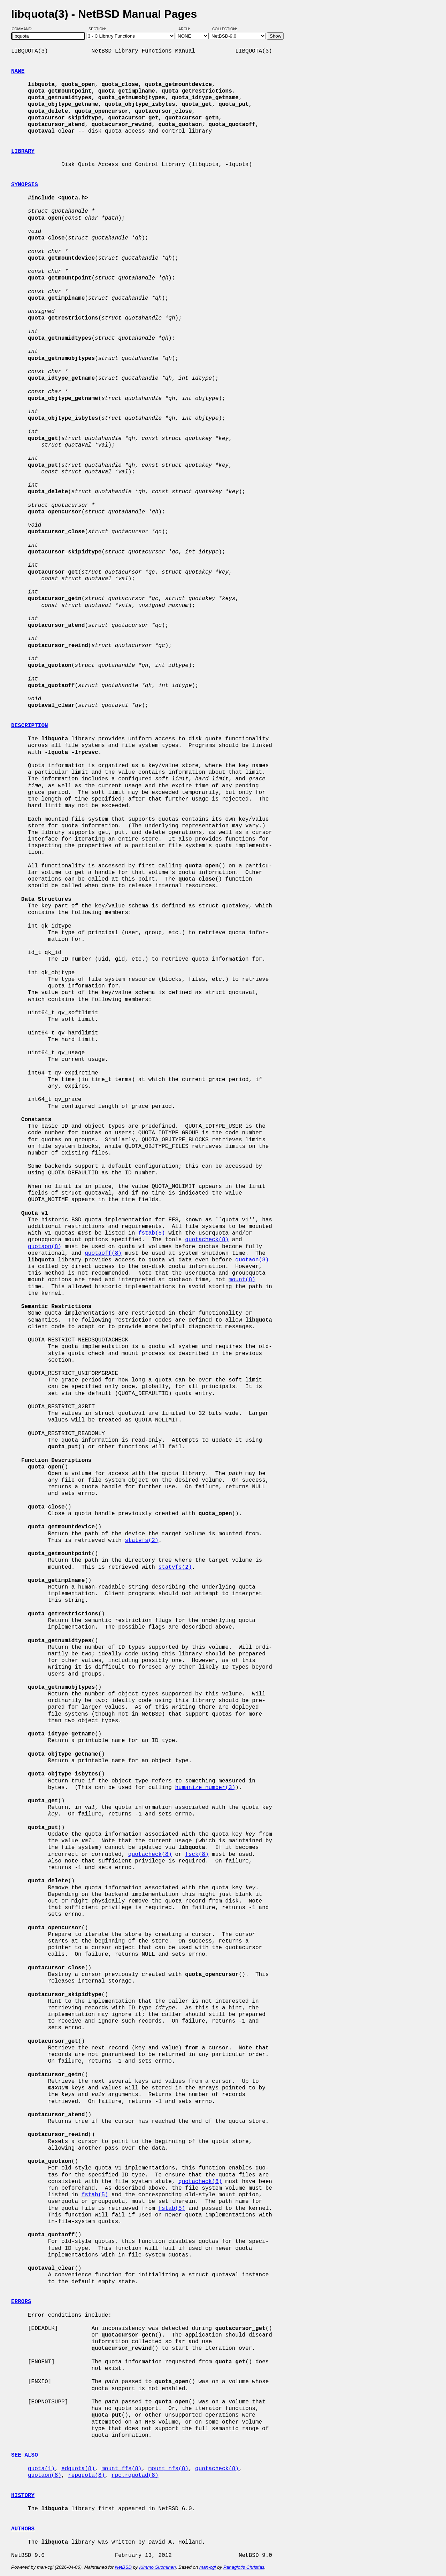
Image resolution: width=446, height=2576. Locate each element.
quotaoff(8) (103, 1253)
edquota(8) (78, 2469)
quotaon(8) (44, 1247)
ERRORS (21, 2302)
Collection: (224, 29)
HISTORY (22, 2495)
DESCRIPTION (29, 726)
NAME (17, 71)
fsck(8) (196, 1854)
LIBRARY (22, 151)
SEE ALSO (24, 2455)
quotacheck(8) (207, 1240)
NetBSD (123, 2567)
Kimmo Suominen (157, 2567)
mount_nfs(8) (168, 2469)
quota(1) (41, 2469)
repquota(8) (86, 2475)
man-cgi (207, 2567)
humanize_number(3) (205, 1787)
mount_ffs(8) (121, 2469)
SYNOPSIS (24, 185)
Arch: (187, 29)
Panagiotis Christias (243, 2567)
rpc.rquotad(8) (135, 2475)
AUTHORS (22, 2529)
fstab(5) (151, 1233)
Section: (99, 29)
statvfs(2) (141, 1540)
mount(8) (242, 1280)
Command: (24, 29)
